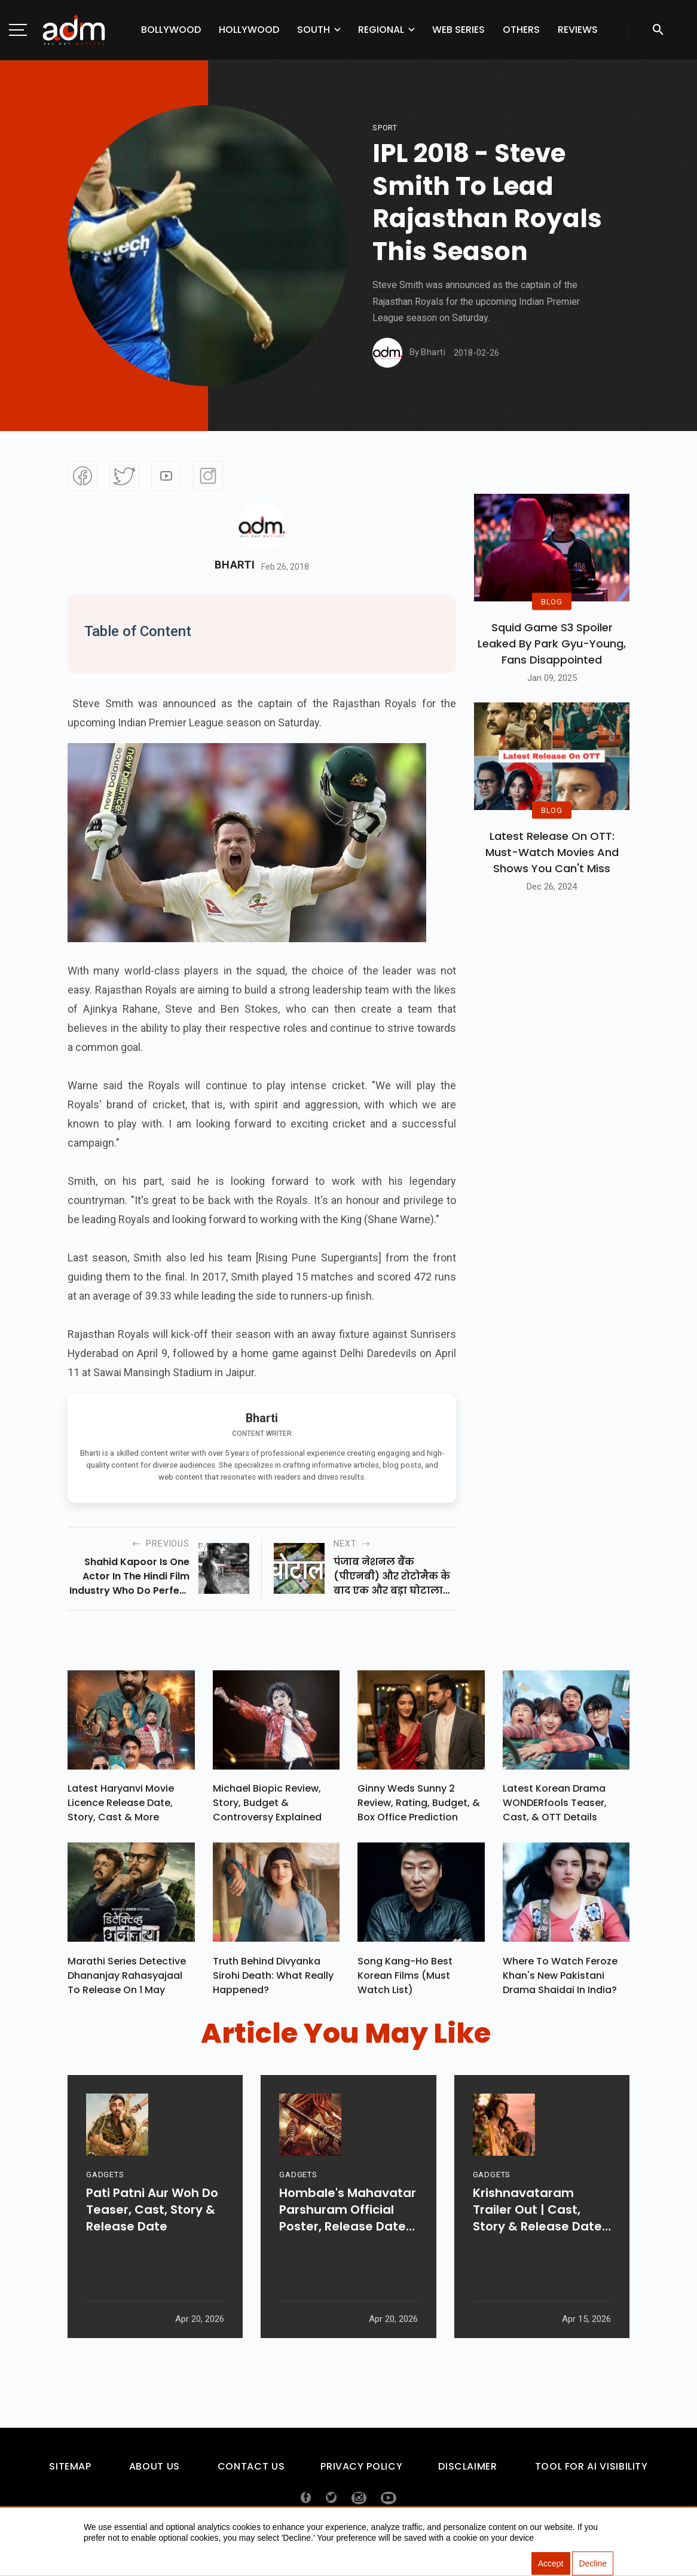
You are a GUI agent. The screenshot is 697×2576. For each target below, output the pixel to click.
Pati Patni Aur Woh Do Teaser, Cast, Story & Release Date (152, 2246)
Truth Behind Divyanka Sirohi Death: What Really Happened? (273, 1981)
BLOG (552, 601)
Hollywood (249, 29)
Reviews (578, 29)
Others (521, 29)
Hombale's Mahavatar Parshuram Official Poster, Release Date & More (347, 2246)
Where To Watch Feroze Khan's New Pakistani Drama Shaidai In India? (560, 1981)
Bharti (235, 565)
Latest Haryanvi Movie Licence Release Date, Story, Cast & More (121, 1805)
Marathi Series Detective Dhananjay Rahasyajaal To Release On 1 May (127, 1981)
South (313, 29)
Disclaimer (467, 2472)
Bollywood (171, 29)
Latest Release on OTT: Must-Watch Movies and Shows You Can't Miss (552, 852)
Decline (593, 2564)
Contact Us (251, 2472)
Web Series (458, 29)
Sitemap (70, 2472)
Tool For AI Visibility (591, 2472)
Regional (381, 29)
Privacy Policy (361, 2472)
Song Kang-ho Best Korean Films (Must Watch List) (405, 1981)
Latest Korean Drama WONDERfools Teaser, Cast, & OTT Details (555, 1805)
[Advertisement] (45, 246)
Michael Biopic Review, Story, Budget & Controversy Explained (267, 1805)
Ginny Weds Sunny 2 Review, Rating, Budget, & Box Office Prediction (418, 1805)
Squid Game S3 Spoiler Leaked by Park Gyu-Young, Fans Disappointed (552, 643)
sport (385, 128)
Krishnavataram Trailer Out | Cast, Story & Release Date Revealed (537, 2246)
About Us (154, 2472)
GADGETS (105, 2211)
